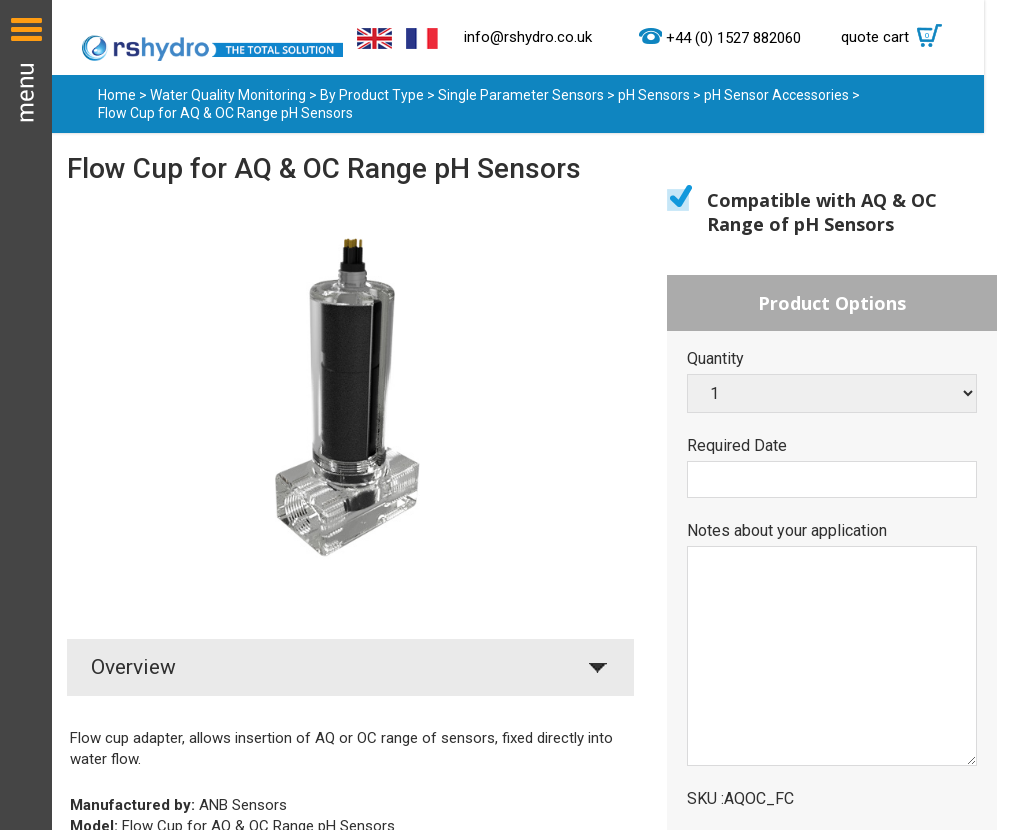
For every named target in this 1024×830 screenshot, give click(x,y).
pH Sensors (654, 95)
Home (117, 95)
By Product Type (372, 95)
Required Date (737, 446)
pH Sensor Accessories (776, 95)
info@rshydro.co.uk (528, 37)
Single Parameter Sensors (522, 95)
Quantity (715, 359)
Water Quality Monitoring (228, 95)
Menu (26, 415)
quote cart (896, 37)
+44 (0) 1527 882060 (733, 38)
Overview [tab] (133, 667)
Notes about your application (787, 531)
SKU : (705, 799)
